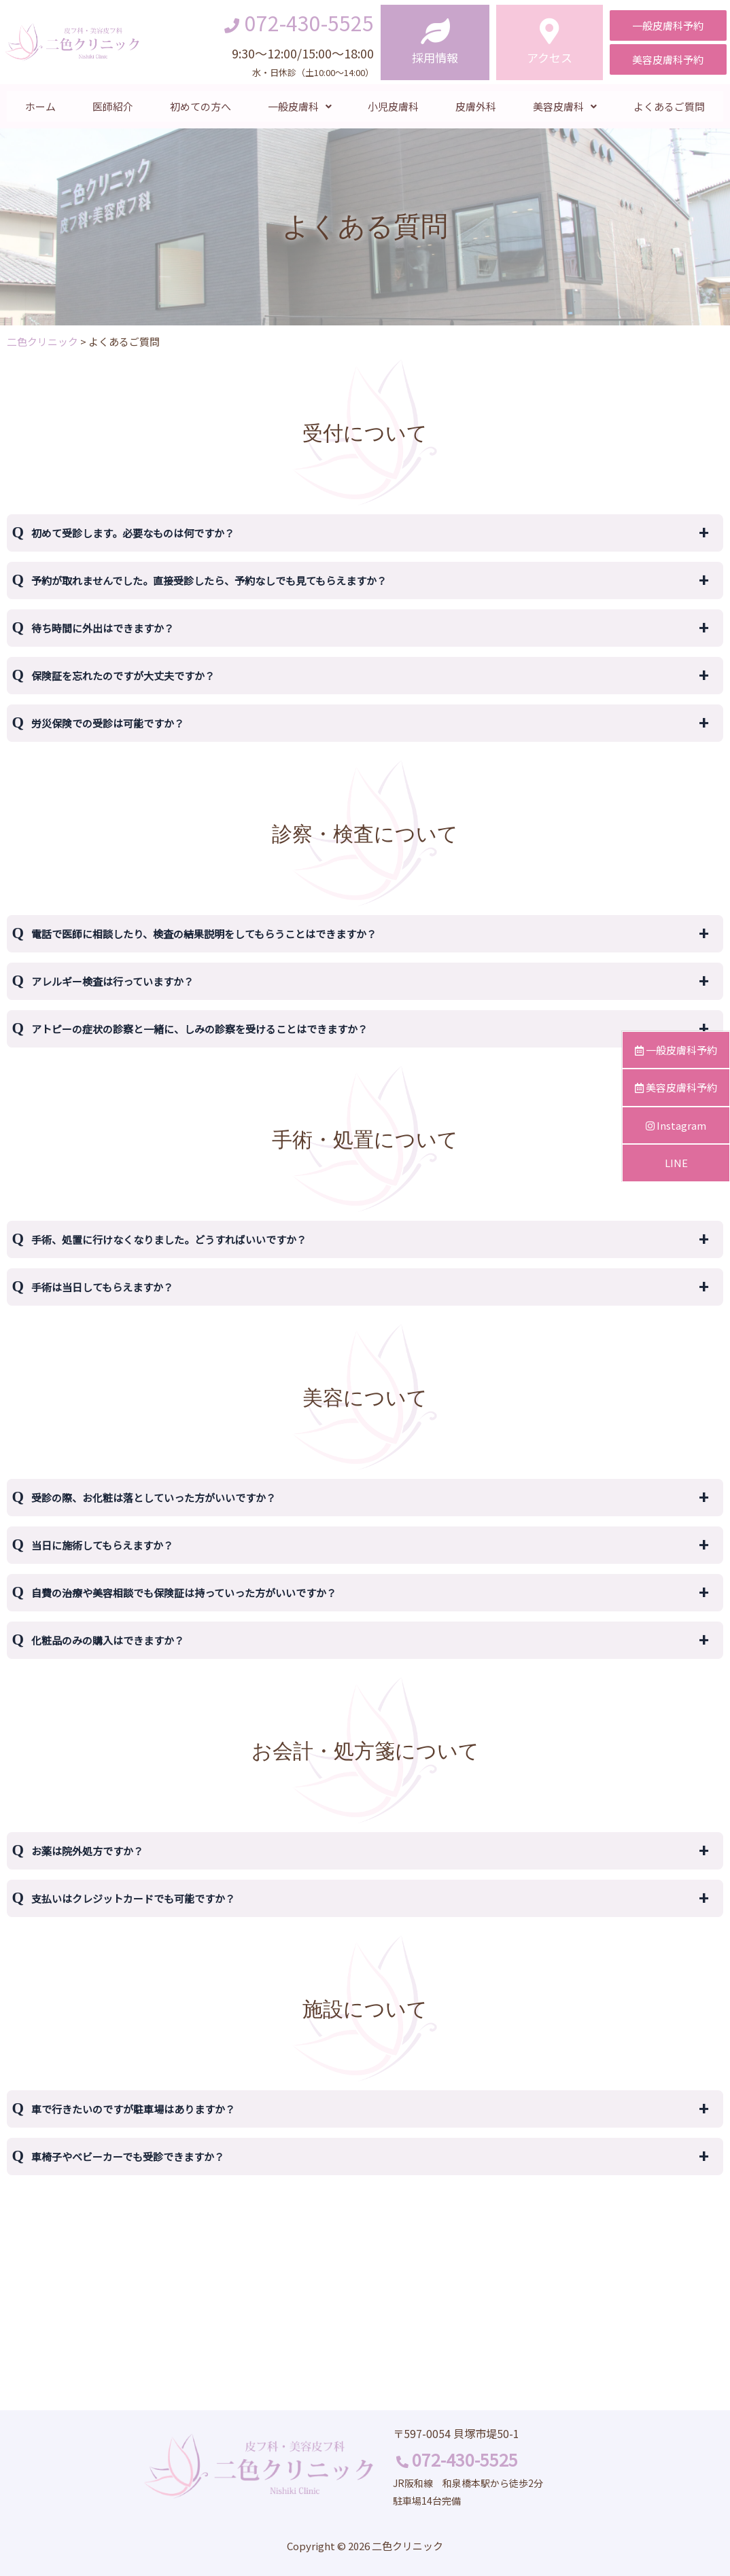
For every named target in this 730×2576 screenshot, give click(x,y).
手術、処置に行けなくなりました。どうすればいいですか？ (169, 1239)
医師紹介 (112, 106)
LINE (676, 1163)
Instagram (676, 1125)
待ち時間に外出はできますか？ (102, 628)
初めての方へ (200, 106)
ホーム (40, 106)
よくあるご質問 (669, 106)
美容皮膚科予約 (676, 1087)
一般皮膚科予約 (676, 1050)
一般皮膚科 (300, 106)
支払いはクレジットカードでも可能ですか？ (133, 1898)
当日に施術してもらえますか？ (102, 1545)
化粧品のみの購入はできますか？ (107, 1640)
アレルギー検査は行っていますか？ (112, 981)
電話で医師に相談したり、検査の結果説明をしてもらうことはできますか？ (204, 934)
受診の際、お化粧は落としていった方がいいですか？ (153, 1497)
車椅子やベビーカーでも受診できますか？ (127, 2156)
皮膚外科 (475, 106)
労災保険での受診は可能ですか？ (107, 723)
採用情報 (435, 57)
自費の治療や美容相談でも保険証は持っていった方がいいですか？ (183, 1593)
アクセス (549, 57)
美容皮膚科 (565, 106)
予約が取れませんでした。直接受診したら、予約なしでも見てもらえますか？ (209, 580)
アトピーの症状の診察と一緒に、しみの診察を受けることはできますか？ (199, 1029)
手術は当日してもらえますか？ (102, 1287)
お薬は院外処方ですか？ (87, 1851)
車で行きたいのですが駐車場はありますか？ (133, 2109)
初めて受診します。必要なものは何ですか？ (132, 533)
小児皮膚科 (393, 106)
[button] (668, 25)
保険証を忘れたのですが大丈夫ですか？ (123, 675)
